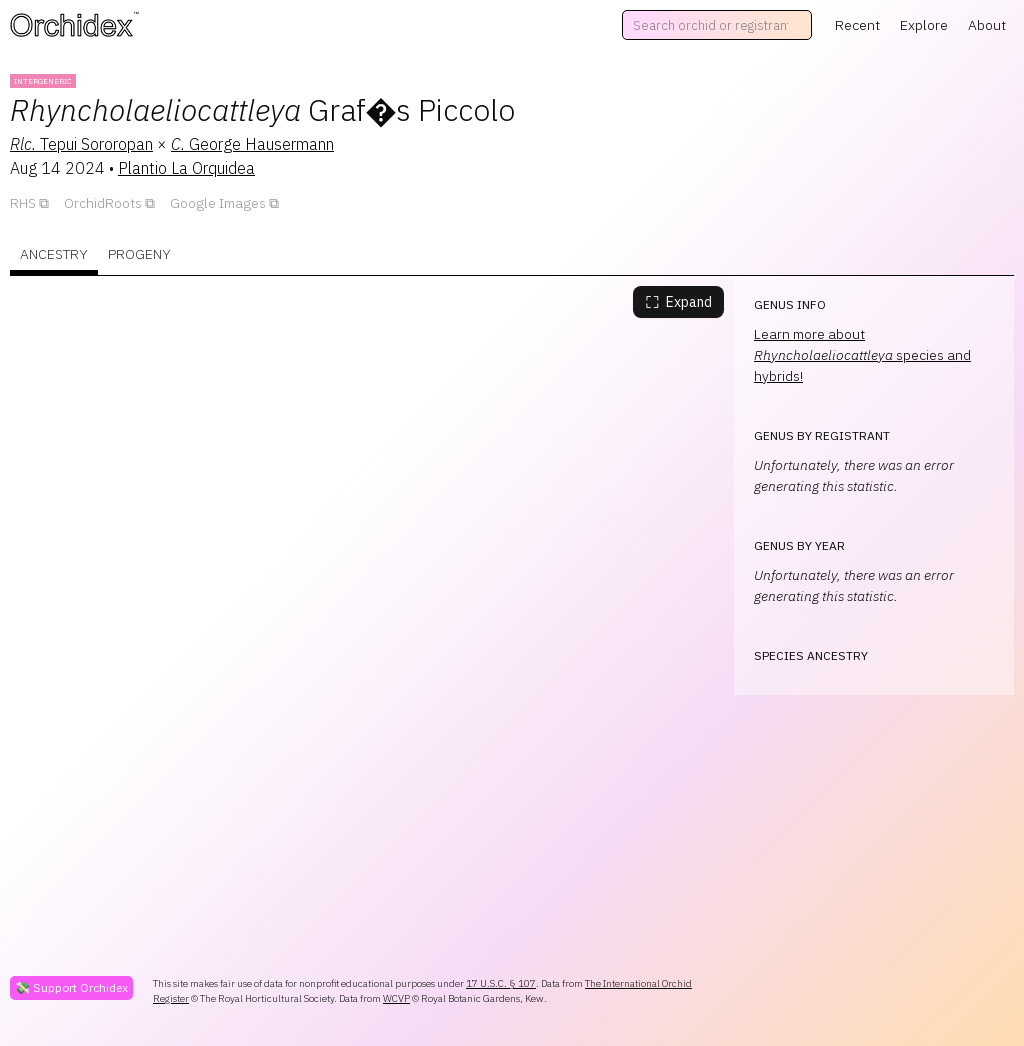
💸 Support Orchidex (71, 987)
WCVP (396, 998)
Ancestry (54, 254)
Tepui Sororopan (81, 144)
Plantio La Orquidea (186, 168)
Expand (678, 302)
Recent (857, 25)
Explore (924, 25)
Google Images (218, 203)
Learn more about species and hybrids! (862, 355)
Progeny (139, 254)
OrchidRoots (103, 203)
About (987, 25)
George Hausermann (252, 144)
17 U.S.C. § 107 (501, 983)
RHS (23, 203)
